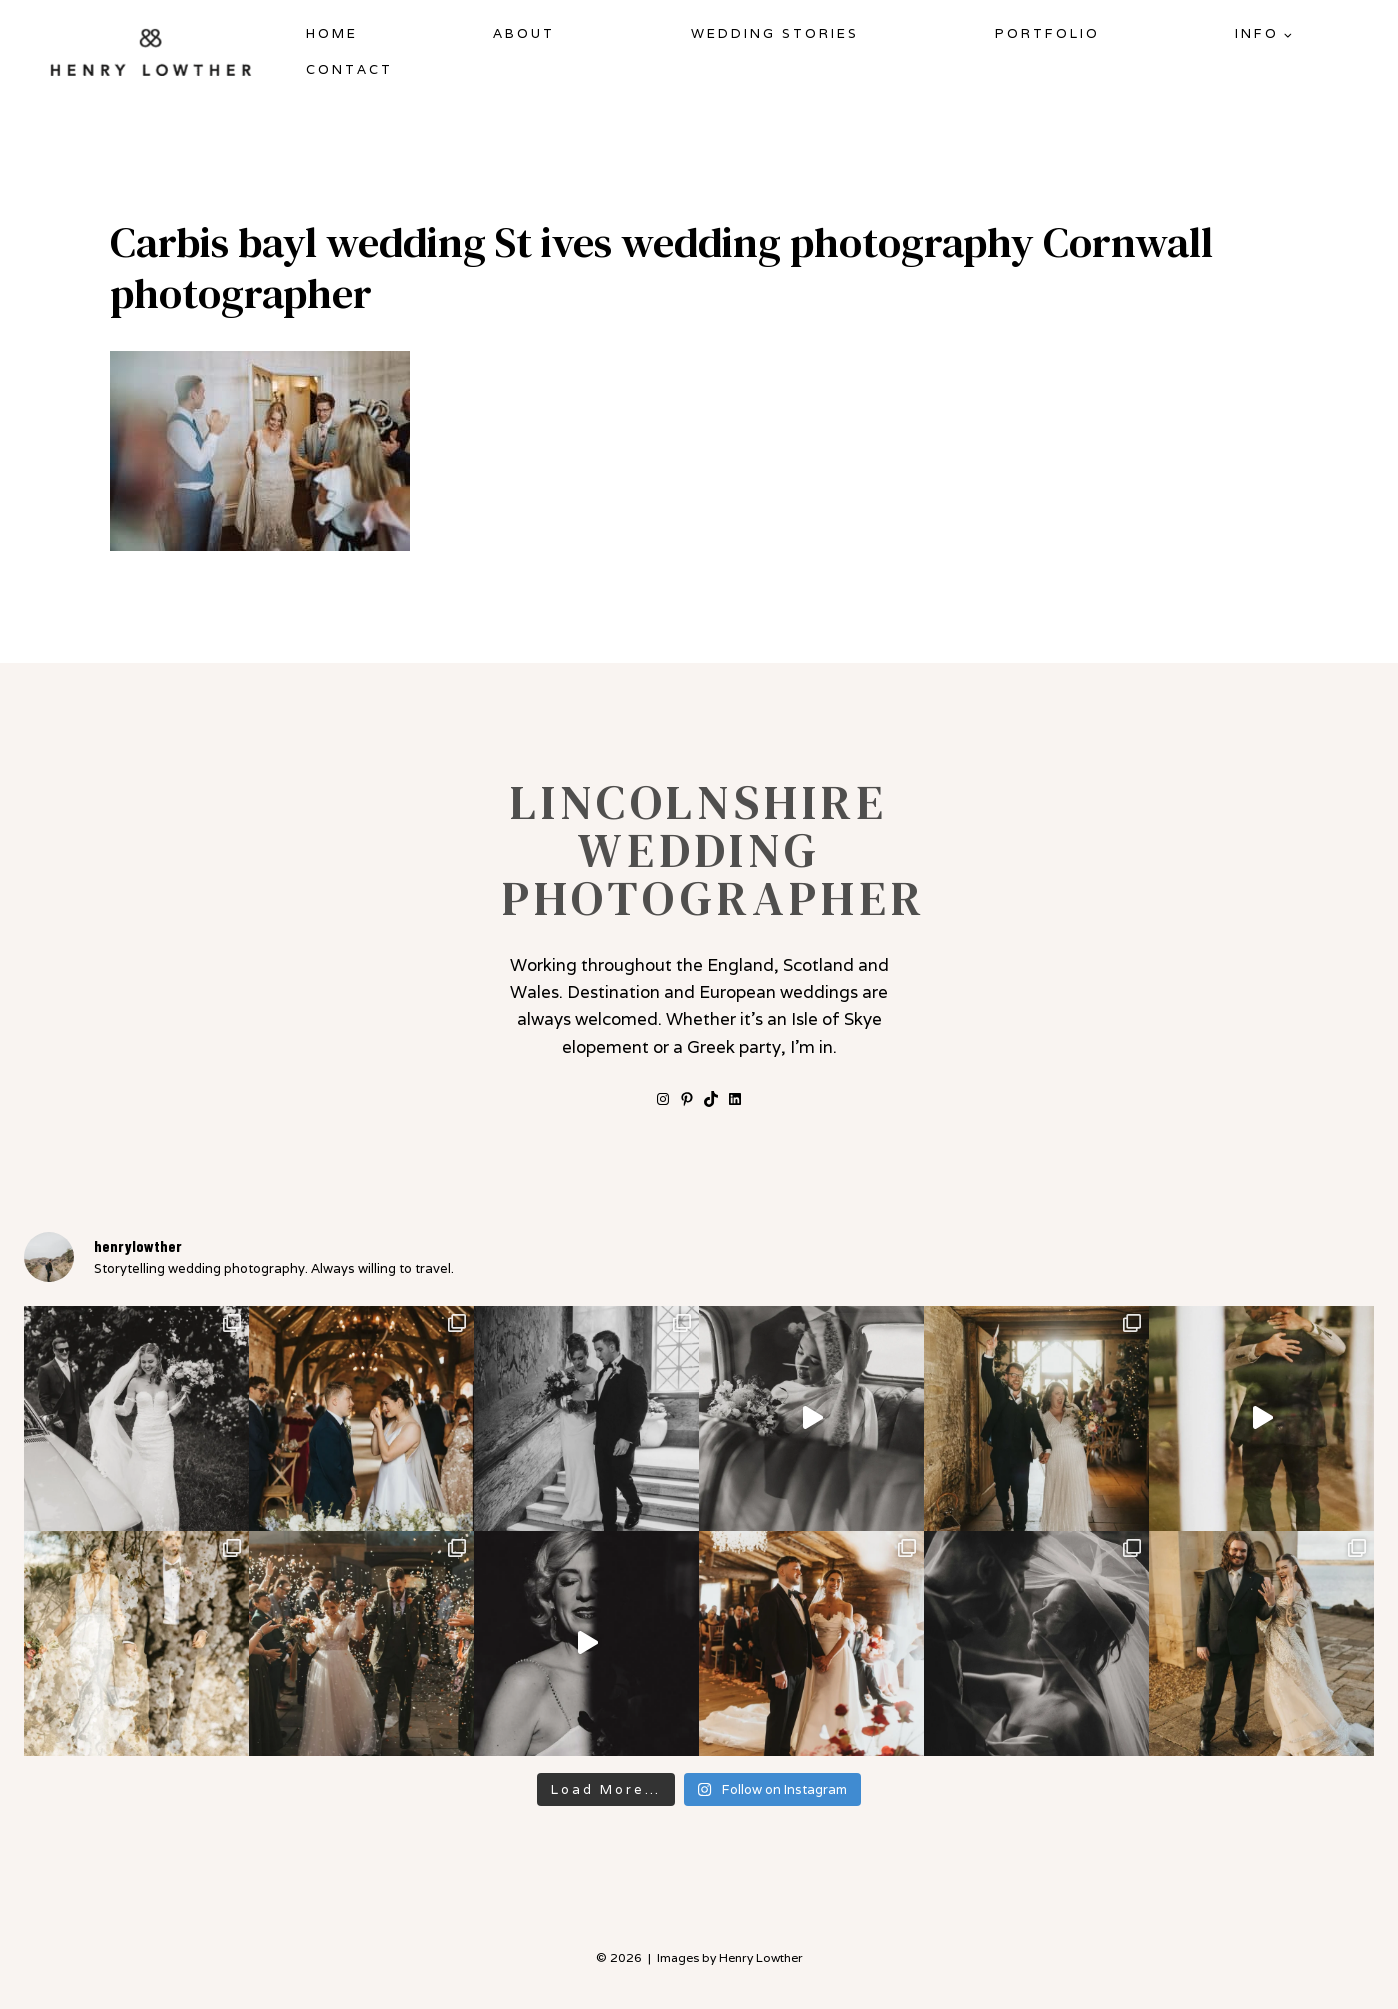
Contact (349, 69)
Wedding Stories (775, 33)
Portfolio (1047, 33)
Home (332, 33)
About (524, 33)
